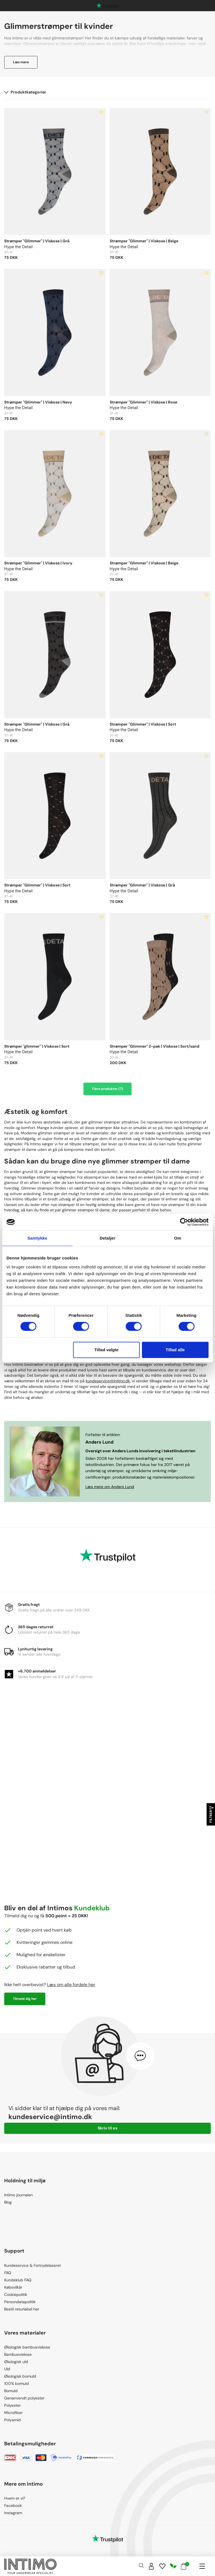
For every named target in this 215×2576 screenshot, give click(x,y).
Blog (8, 2202)
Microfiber (13, 2412)
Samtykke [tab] (37, 1238)
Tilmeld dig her (25, 1998)
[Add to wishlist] (101, 112)
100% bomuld (16, 2383)
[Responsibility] (173, 2566)
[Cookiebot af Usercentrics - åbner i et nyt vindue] (184, 1222)
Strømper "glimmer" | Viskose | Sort (36, 1046)
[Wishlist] (162, 2566)
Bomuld (11, 2390)
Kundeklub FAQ (17, 2279)
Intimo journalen (18, 2194)
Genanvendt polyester (24, 2398)
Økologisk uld (16, 2361)
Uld (7, 2368)
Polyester (12, 2405)
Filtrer (211, 1814)
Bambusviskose (18, 2354)
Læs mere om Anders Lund (109, 1486)
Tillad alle (175, 1349)
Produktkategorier (25, 92)
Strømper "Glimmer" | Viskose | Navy (38, 402)
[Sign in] (151, 2566)
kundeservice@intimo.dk (108, 1380)
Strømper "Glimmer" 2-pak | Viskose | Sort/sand (154, 1046)
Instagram (13, 2512)
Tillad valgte (106, 1349)
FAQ (7, 2272)
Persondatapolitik (20, 2301)
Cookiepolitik (15, 2294)
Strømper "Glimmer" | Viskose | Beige (144, 240)
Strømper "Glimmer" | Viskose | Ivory (38, 563)
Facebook (13, 2505)
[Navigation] (202, 2566)
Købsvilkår (13, 2287)
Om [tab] (177, 1238)
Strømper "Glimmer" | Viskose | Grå (36, 240)
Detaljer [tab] (107, 1238)
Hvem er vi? (14, 2498)
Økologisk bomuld (20, 2376)
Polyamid (12, 2419)
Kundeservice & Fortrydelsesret (32, 2265)
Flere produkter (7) (107, 1089)
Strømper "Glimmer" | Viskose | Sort (143, 724)
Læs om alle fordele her (71, 1985)
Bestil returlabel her (21, 2309)
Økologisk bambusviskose (27, 2347)
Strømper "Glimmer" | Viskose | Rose (143, 402)
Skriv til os (107, 2128)
